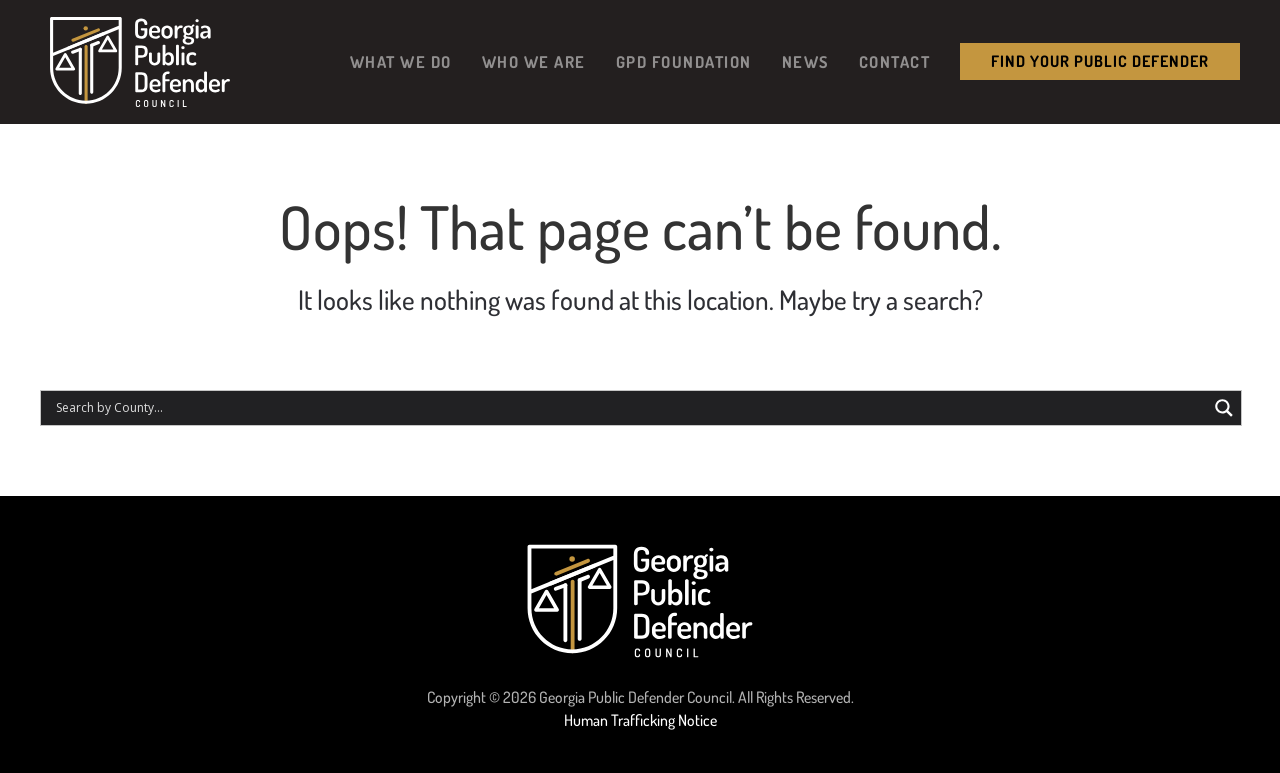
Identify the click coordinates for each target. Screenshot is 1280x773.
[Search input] (629, 408)
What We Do (401, 61)
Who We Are (534, 61)
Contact (895, 61)
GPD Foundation (684, 61)
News (805, 61)
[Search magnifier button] (1224, 408)
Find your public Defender (1100, 61)
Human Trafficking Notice (640, 720)
